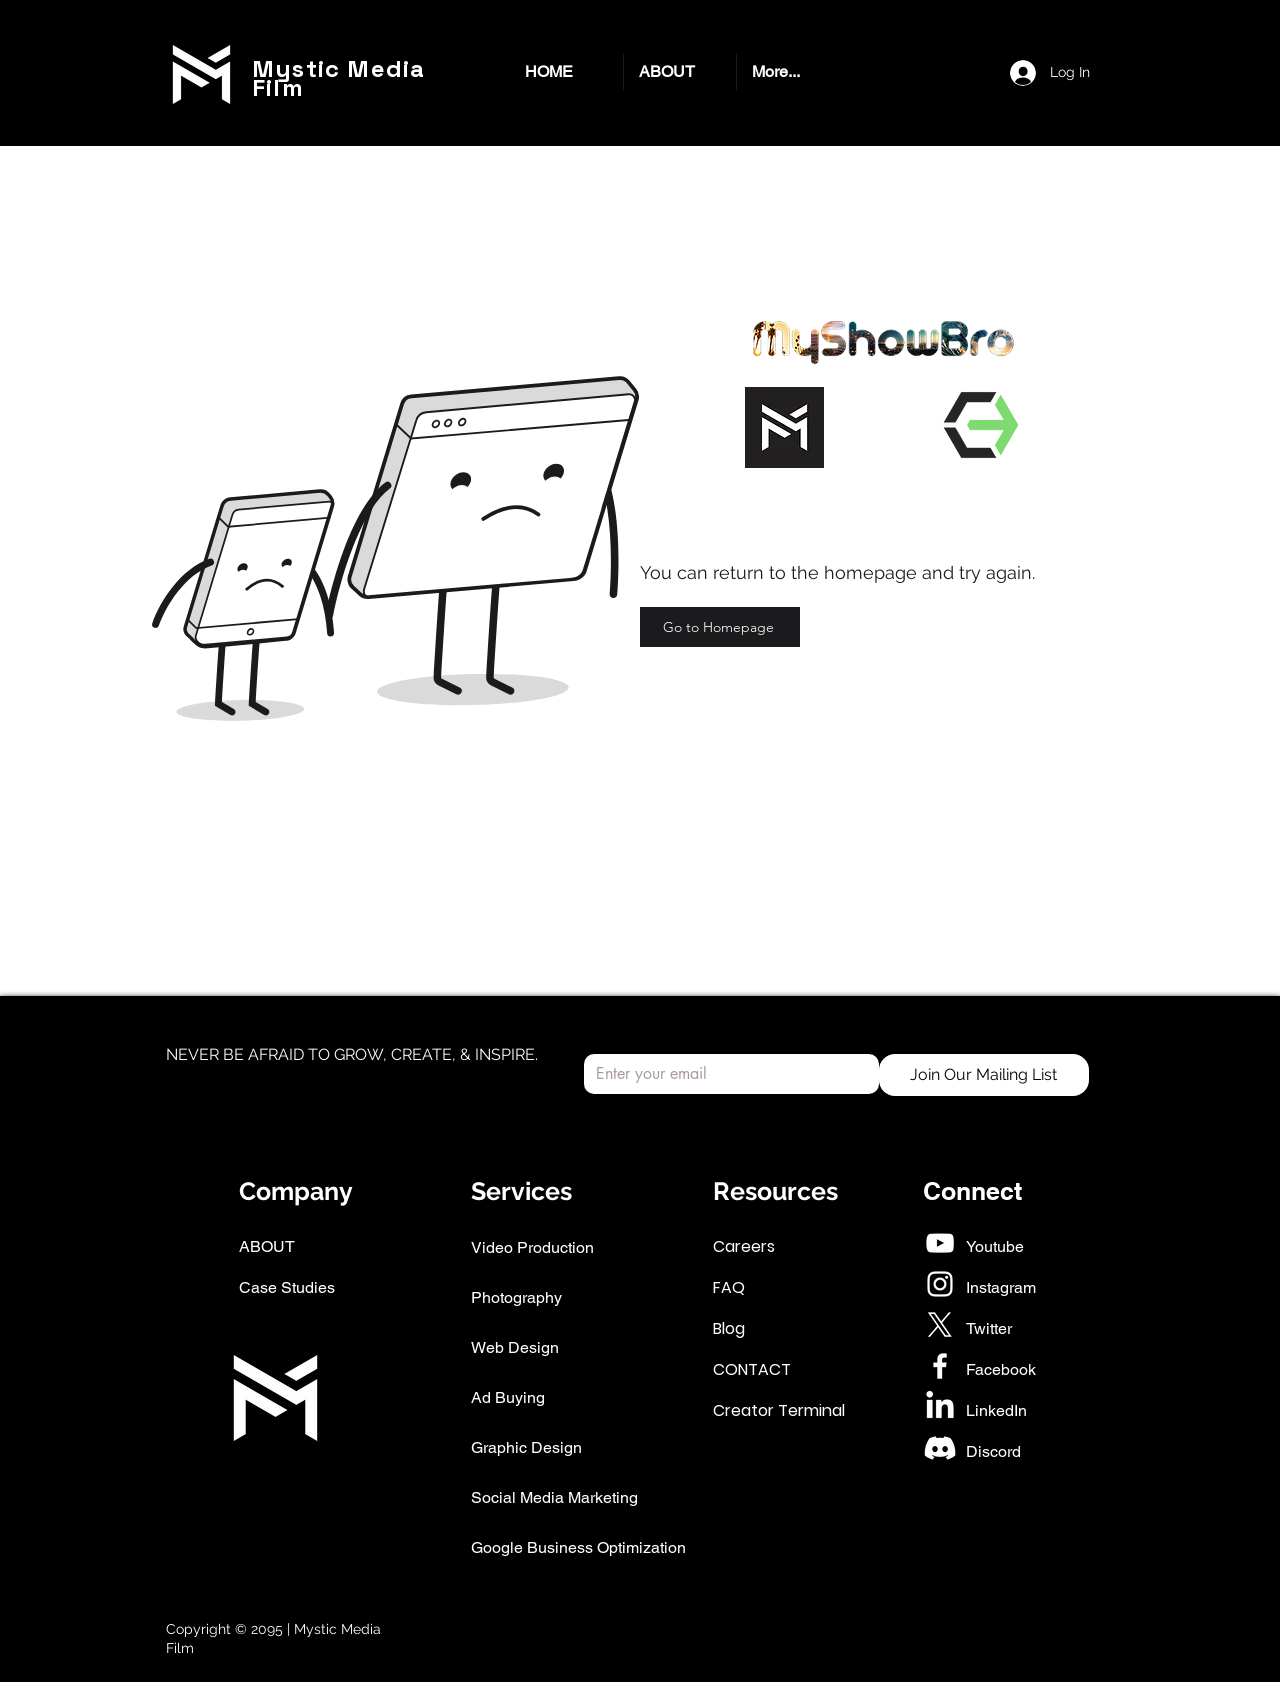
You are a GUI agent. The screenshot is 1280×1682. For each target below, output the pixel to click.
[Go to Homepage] (720, 627)
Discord (993, 1451)
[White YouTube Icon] (940, 1243)
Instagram (1001, 1287)
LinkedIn (996, 1410)
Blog (729, 1328)
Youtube (995, 1246)
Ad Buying (508, 1397)
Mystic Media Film (338, 78)
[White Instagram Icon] (940, 1284)
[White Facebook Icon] (940, 1366)
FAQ (729, 1287)
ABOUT (267, 1246)
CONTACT (752, 1369)
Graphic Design (526, 1447)
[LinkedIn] (940, 1407)
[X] (940, 1325)
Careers (744, 1246)
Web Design (515, 1347)
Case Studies (287, 1287)
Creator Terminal (779, 1410)
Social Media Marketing (554, 1497)
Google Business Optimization (578, 1547)
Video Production (532, 1247)
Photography (516, 1297)
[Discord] (940, 1448)
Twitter (989, 1328)
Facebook (1001, 1369)
